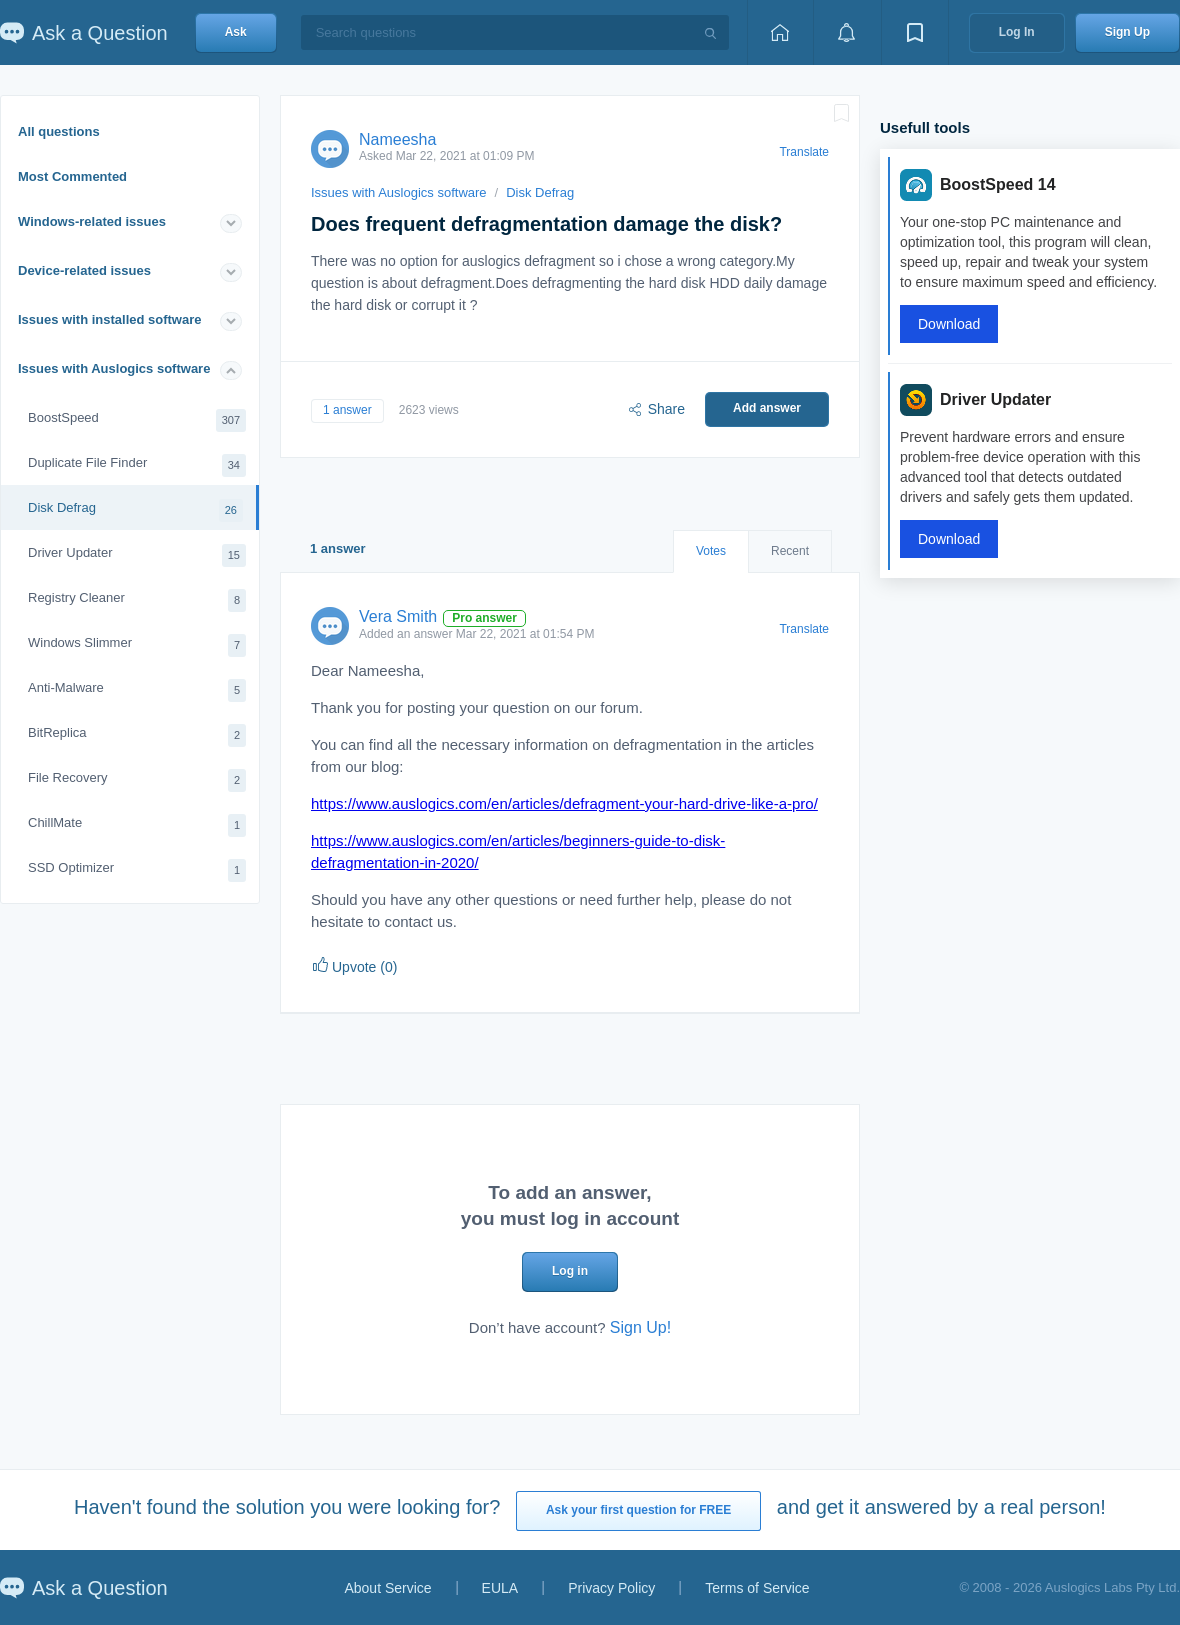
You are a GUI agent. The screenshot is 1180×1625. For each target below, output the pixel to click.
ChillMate (137, 825)
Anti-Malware (137, 690)
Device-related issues (84, 270)
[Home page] (780, 32)
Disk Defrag (135, 510)
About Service (387, 1588)
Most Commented (72, 176)
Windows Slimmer (137, 645)
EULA (500, 1588)
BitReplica (137, 735)
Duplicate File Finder (137, 465)
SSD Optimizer (137, 870)
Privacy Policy (611, 1588)
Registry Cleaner (137, 600)
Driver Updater (137, 555)
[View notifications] (847, 32)
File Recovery (137, 780)
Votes (711, 551)
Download (949, 324)
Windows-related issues (92, 221)
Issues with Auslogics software (114, 368)
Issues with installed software (110, 319)
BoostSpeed (137, 420)
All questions (59, 131)
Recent (790, 551)
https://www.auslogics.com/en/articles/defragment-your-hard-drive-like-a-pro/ (564, 803)
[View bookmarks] (915, 32)
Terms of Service (757, 1588)
